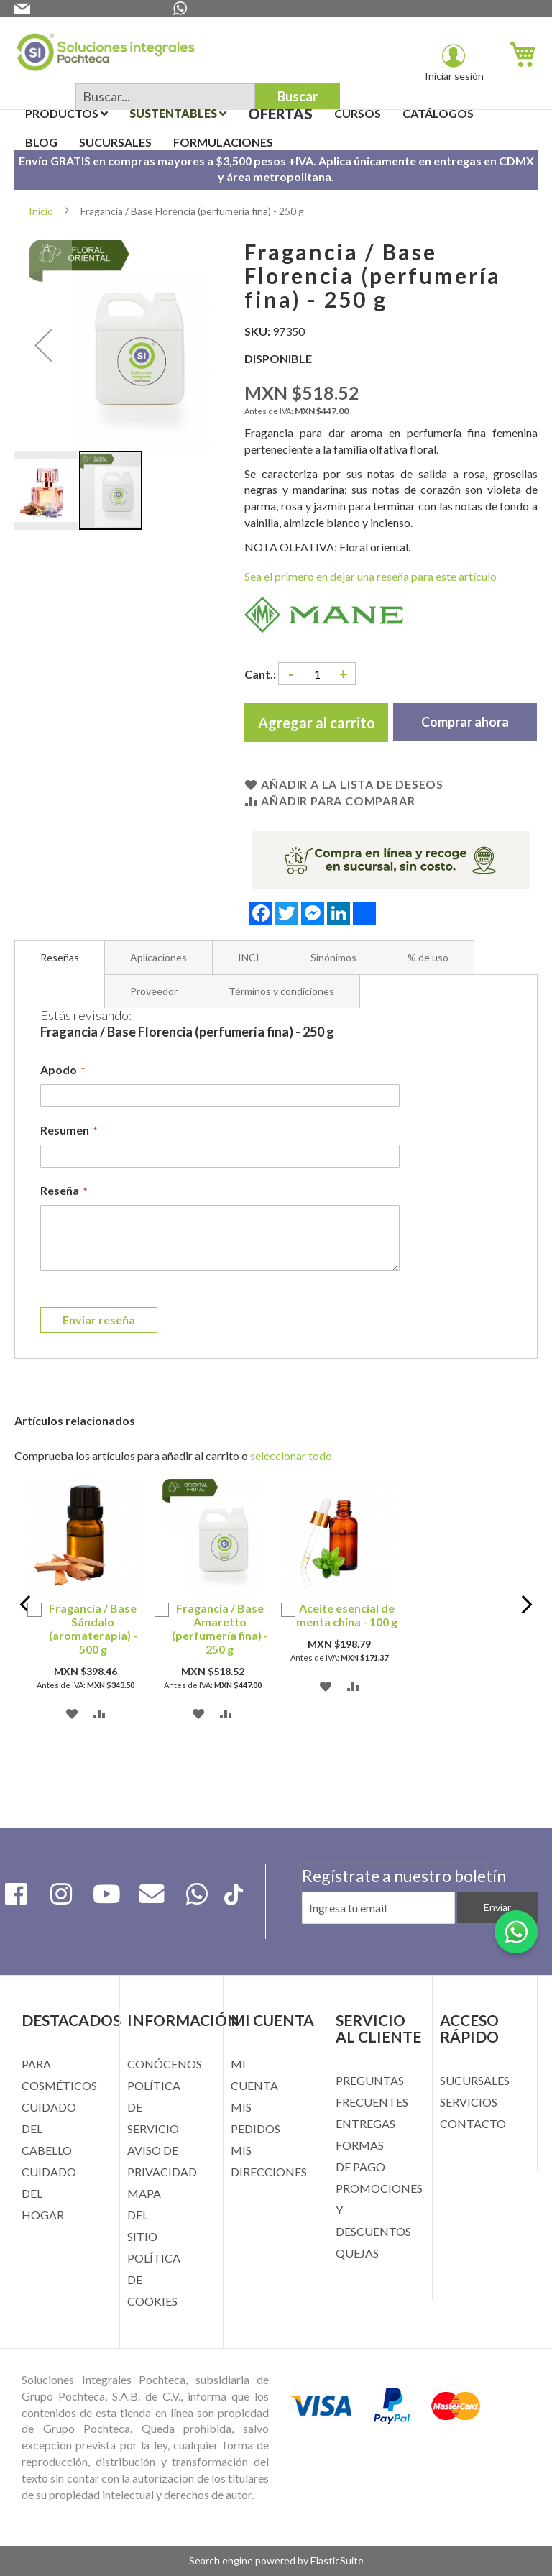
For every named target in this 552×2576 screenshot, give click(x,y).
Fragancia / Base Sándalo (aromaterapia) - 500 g (93, 1628)
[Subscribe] (497, 1907)
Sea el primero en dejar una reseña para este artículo (370, 576)
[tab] (59, 957)
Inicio (41, 211)
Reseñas (59, 957)
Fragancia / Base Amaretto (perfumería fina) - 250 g (220, 1628)
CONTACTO (473, 2123)
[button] (43, 344)
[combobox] (165, 96)
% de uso (428, 957)
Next (525, 1607)
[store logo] (106, 55)
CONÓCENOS (164, 2064)
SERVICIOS (468, 2102)
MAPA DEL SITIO (144, 2214)
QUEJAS (357, 2253)
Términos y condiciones (281, 991)
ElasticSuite (337, 2560)
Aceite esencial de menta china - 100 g (346, 1614)
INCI (248, 957)
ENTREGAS (365, 2123)
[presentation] (394, 1945)
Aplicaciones (158, 957)
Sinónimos (333, 957)
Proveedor (154, 991)
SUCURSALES (475, 2080)
